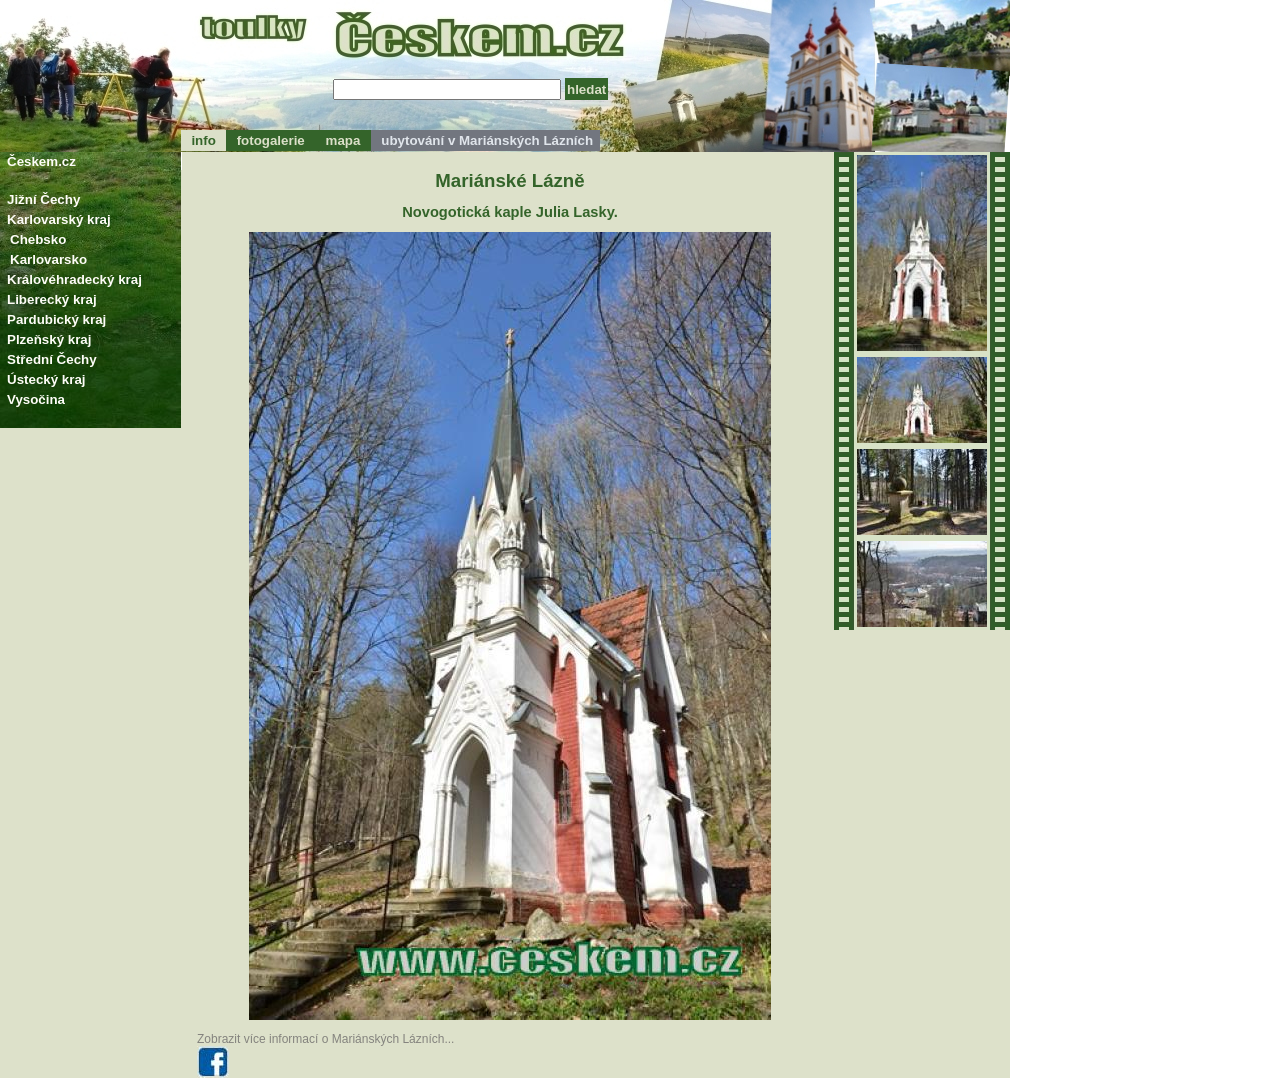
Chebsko (38, 239)
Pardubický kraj (56, 319)
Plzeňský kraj (49, 339)
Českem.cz (41, 161)
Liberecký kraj (52, 299)
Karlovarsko (48, 259)
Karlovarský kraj (59, 219)
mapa (343, 140)
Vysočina (36, 399)
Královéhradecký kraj (74, 279)
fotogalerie (270, 140)
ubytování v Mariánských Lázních (485, 140)
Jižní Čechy (43, 199)
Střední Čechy (52, 359)
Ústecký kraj (46, 379)
